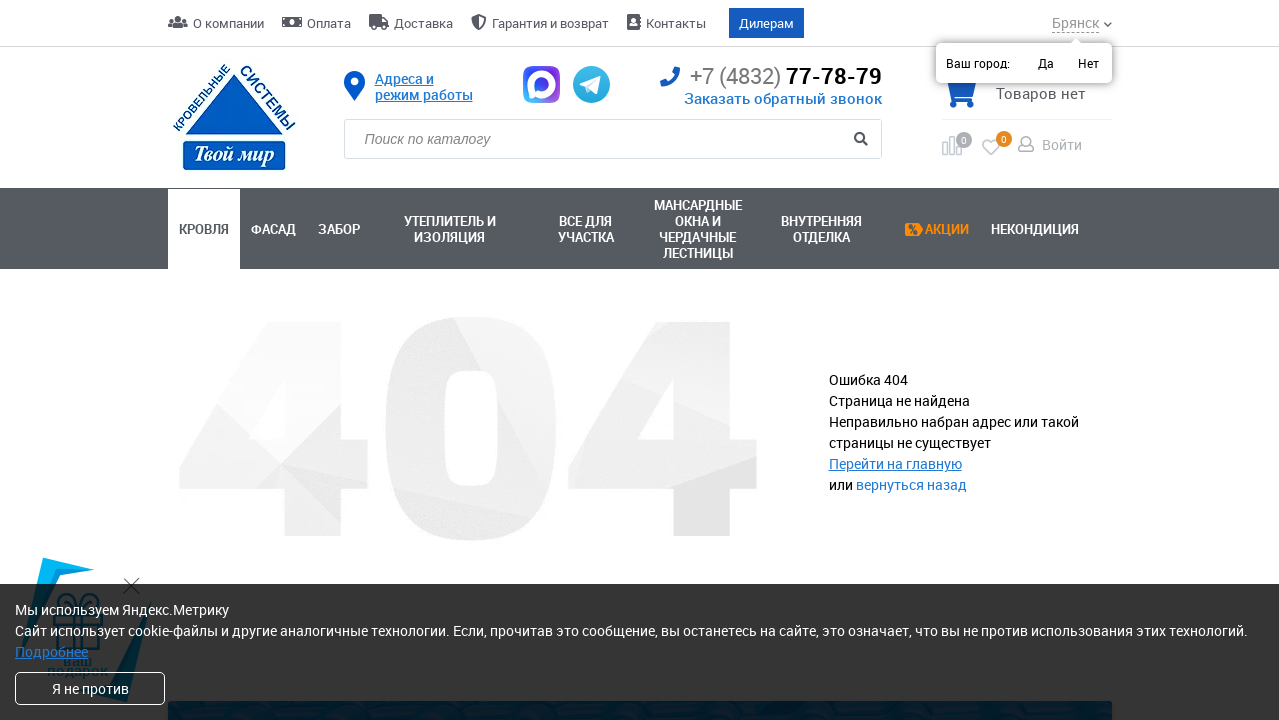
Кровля (204, 229)
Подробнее (51, 651)
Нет (1088, 63)
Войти (1062, 144)
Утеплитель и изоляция (450, 229)
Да (1046, 63)
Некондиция (1035, 229)
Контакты (676, 23)
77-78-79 (771, 76)
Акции (947, 229)
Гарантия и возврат (550, 23)
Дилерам (766, 23)
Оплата (329, 23)
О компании (228, 23)
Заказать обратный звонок (783, 98)
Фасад (273, 229)
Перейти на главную (895, 463)
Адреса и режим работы (424, 87)
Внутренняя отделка (821, 229)
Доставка (423, 23)
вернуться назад (911, 484)
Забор (339, 229)
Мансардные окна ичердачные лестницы (698, 229)
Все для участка (586, 229)
